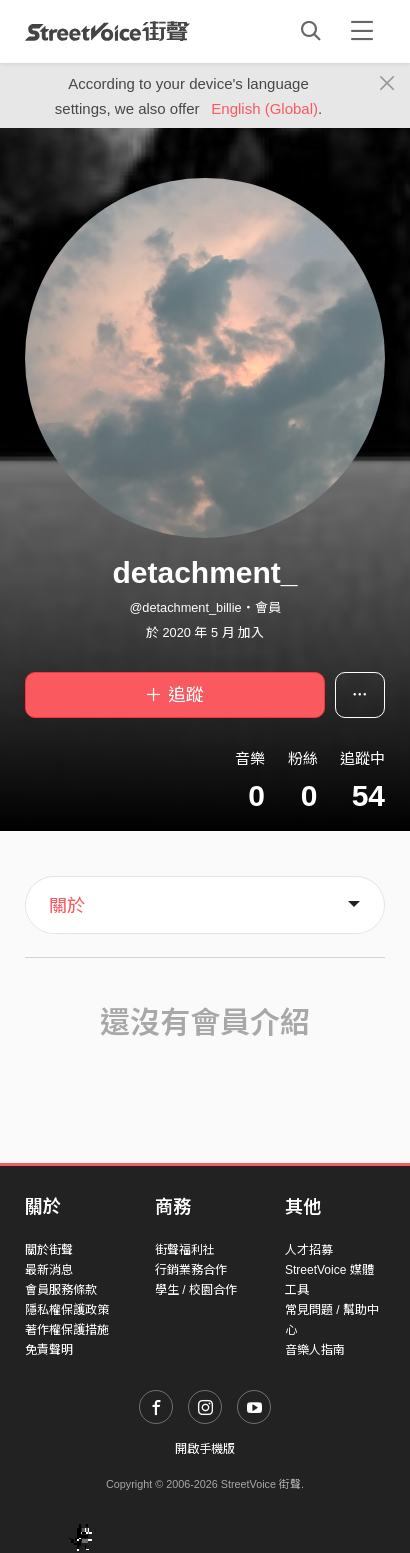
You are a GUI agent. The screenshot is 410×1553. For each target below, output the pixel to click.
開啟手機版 (205, 1449)
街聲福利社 (185, 1250)
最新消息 (49, 1270)
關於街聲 (49, 1250)
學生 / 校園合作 (196, 1290)
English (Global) (264, 108)
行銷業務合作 (191, 1270)
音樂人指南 (315, 1350)
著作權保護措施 (67, 1330)
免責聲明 (49, 1350)
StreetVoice (107, 31)
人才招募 (309, 1250)
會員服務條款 (61, 1290)
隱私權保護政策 (67, 1310)
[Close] (387, 84)
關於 (67, 906)
